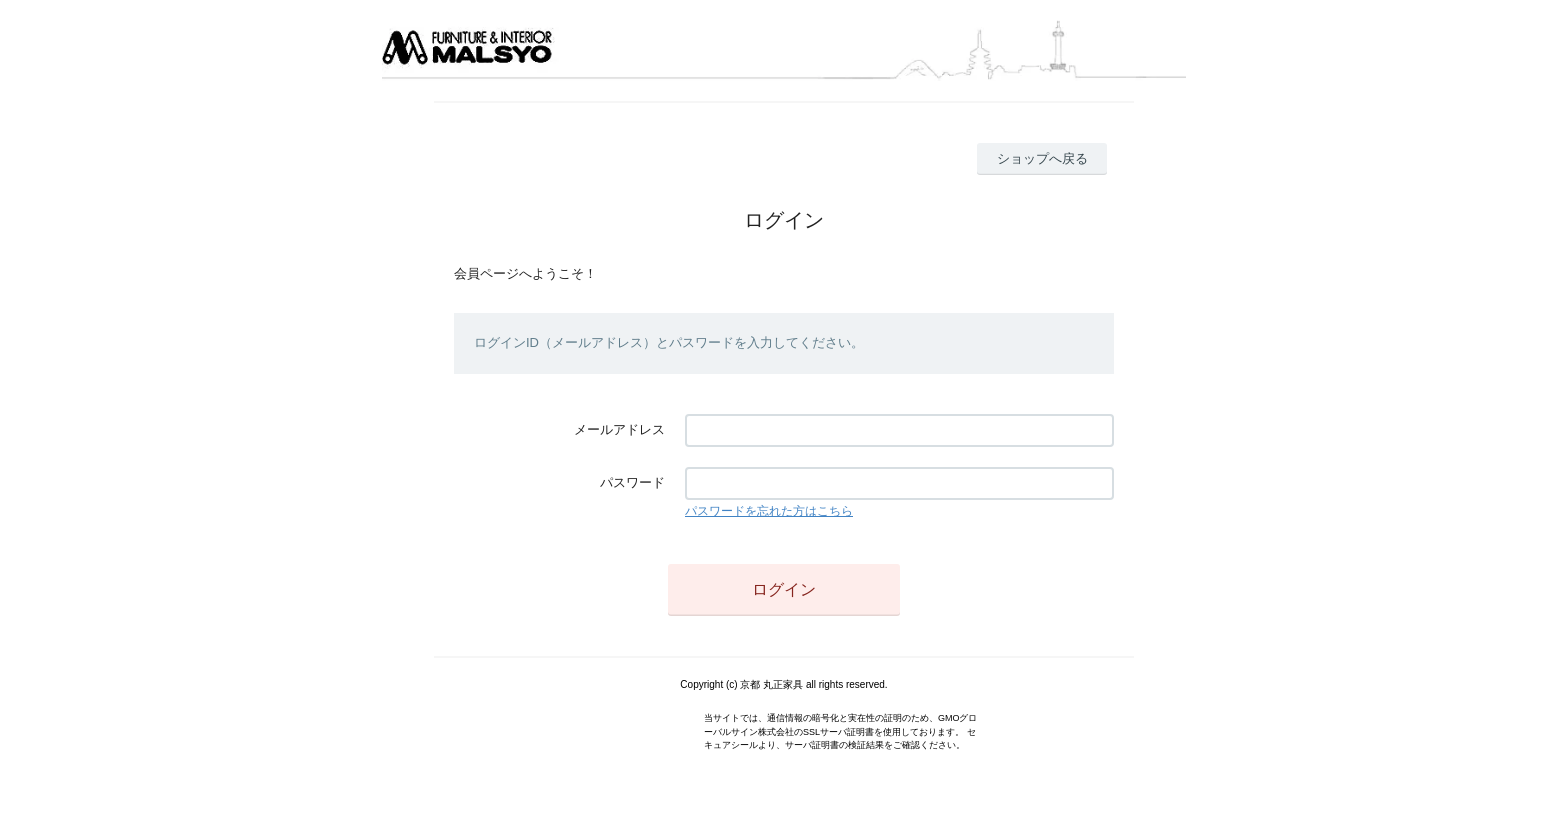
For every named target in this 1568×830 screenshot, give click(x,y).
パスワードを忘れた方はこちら (769, 511)
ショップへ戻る (1042, 158)
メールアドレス (619, 429)
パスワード (632, 482)
